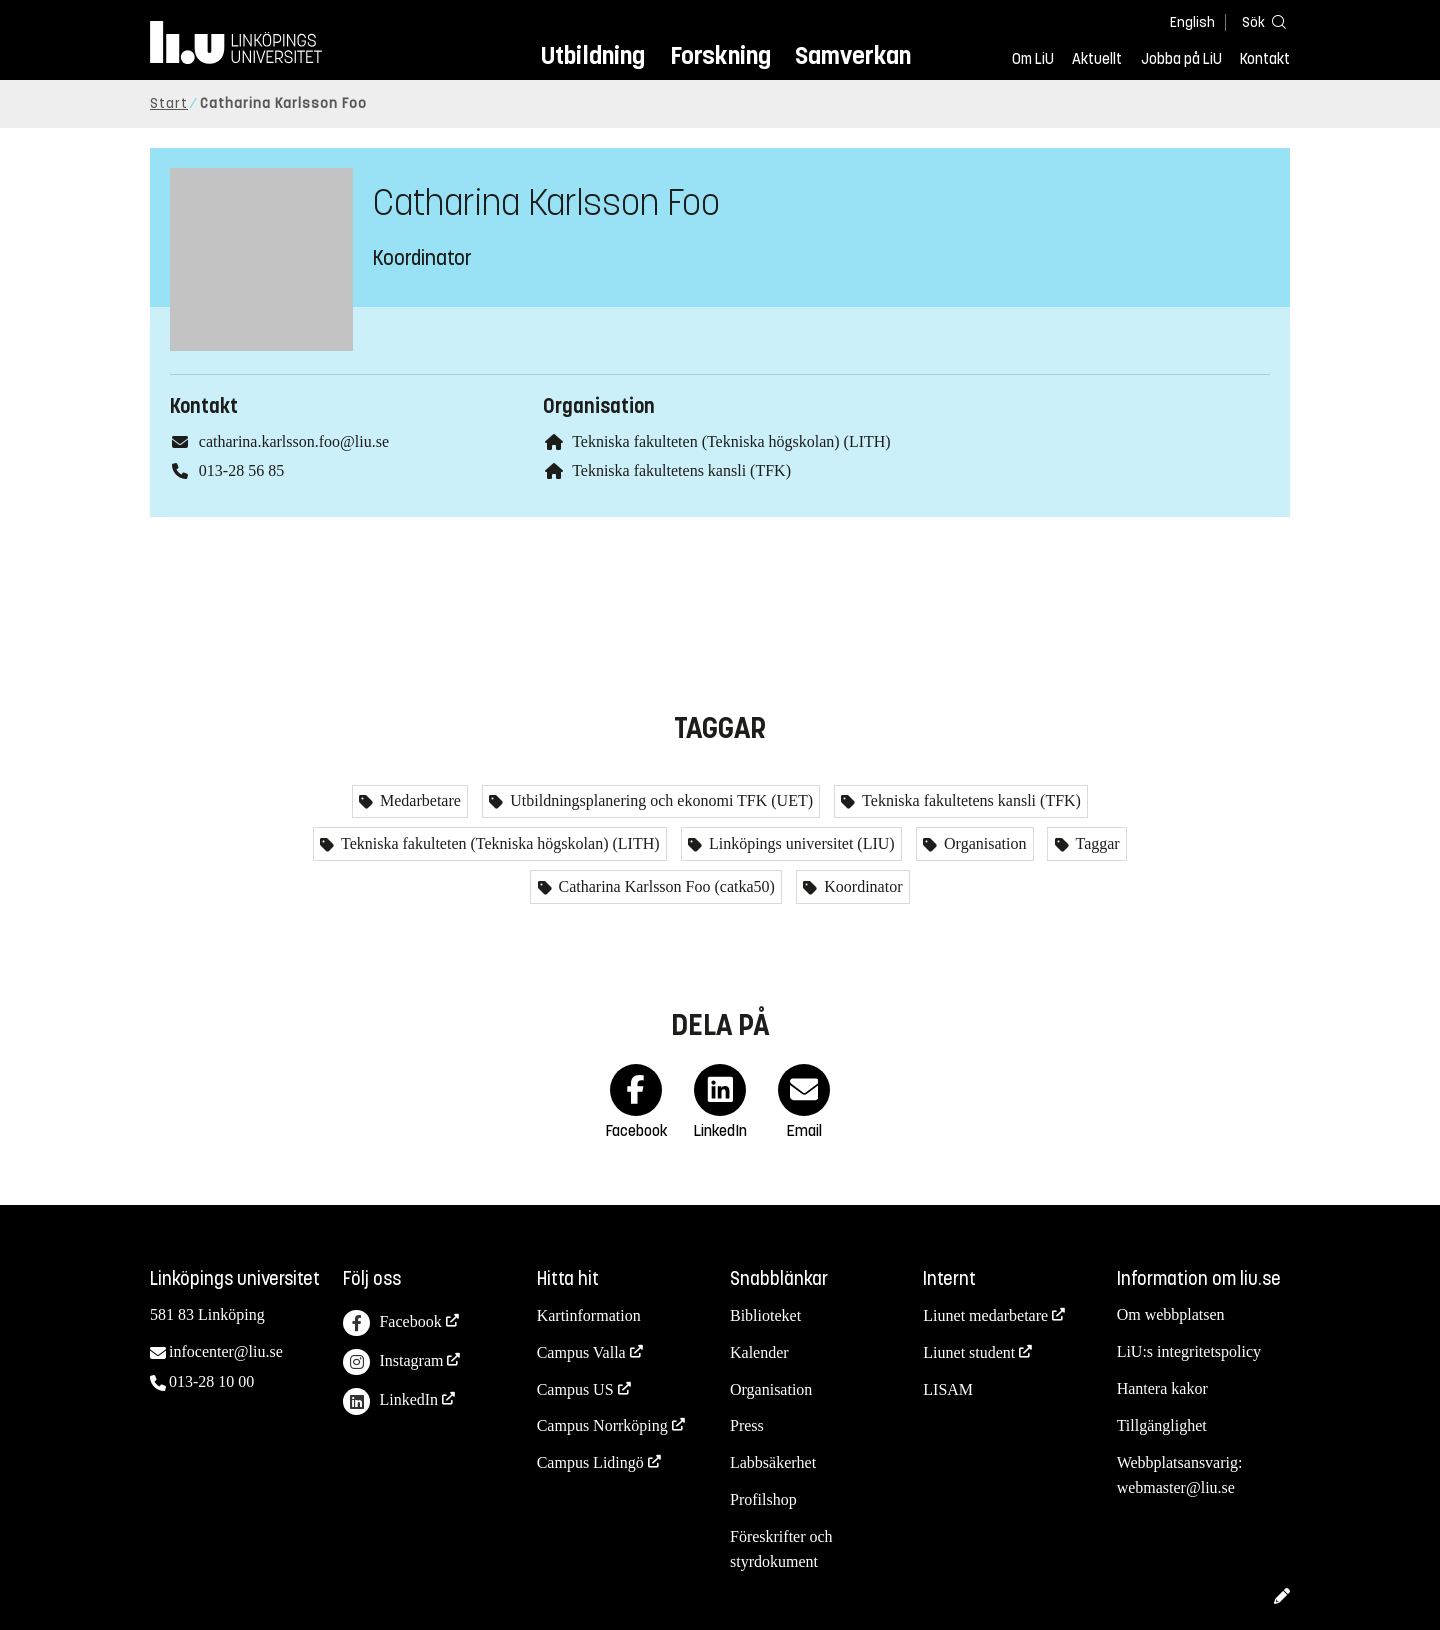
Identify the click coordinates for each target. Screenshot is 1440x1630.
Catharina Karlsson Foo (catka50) (665, 886)
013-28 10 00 (211, 1381)
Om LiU (1033, 59)
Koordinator (861, 886)
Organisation (983, 843)
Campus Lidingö (590, 1462)
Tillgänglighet (1162, 1425)
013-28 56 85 (241, 470)
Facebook (392, 1323)
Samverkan (853, 55)
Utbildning (593, 55)
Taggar (1096, 843)
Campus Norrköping (602, 1425)
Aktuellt (1097, 59)
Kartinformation (589, 1315)
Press (747, 1425)
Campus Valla (581, 1352)
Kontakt (1265, 59)
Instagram (393, 1362)
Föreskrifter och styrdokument (781, 1549)
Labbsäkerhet (773, 1462)
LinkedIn (390, 1401)
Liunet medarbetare (985, 1315)
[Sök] (1260, 21)
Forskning (720, 55)
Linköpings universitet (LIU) (800, 843)
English (1192, 22)
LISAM (948, 1389)
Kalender (759, 1352)
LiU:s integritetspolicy (1189, 1351)
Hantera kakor (1162, 1388)
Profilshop (763, 1499)
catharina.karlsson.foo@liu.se (294, 441)
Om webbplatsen (1171, 1314)
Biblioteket (765, 1315)
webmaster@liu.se (1176, 1487)
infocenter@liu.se (226, 1351)
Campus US (575, 1389)
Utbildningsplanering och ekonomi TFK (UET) (659, 800)
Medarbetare (418, 800)
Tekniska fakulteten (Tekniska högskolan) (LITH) (731, 441)
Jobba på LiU (1181, 59)
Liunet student (969, 1352)
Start (169, 103)
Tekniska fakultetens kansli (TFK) (681, 470)
